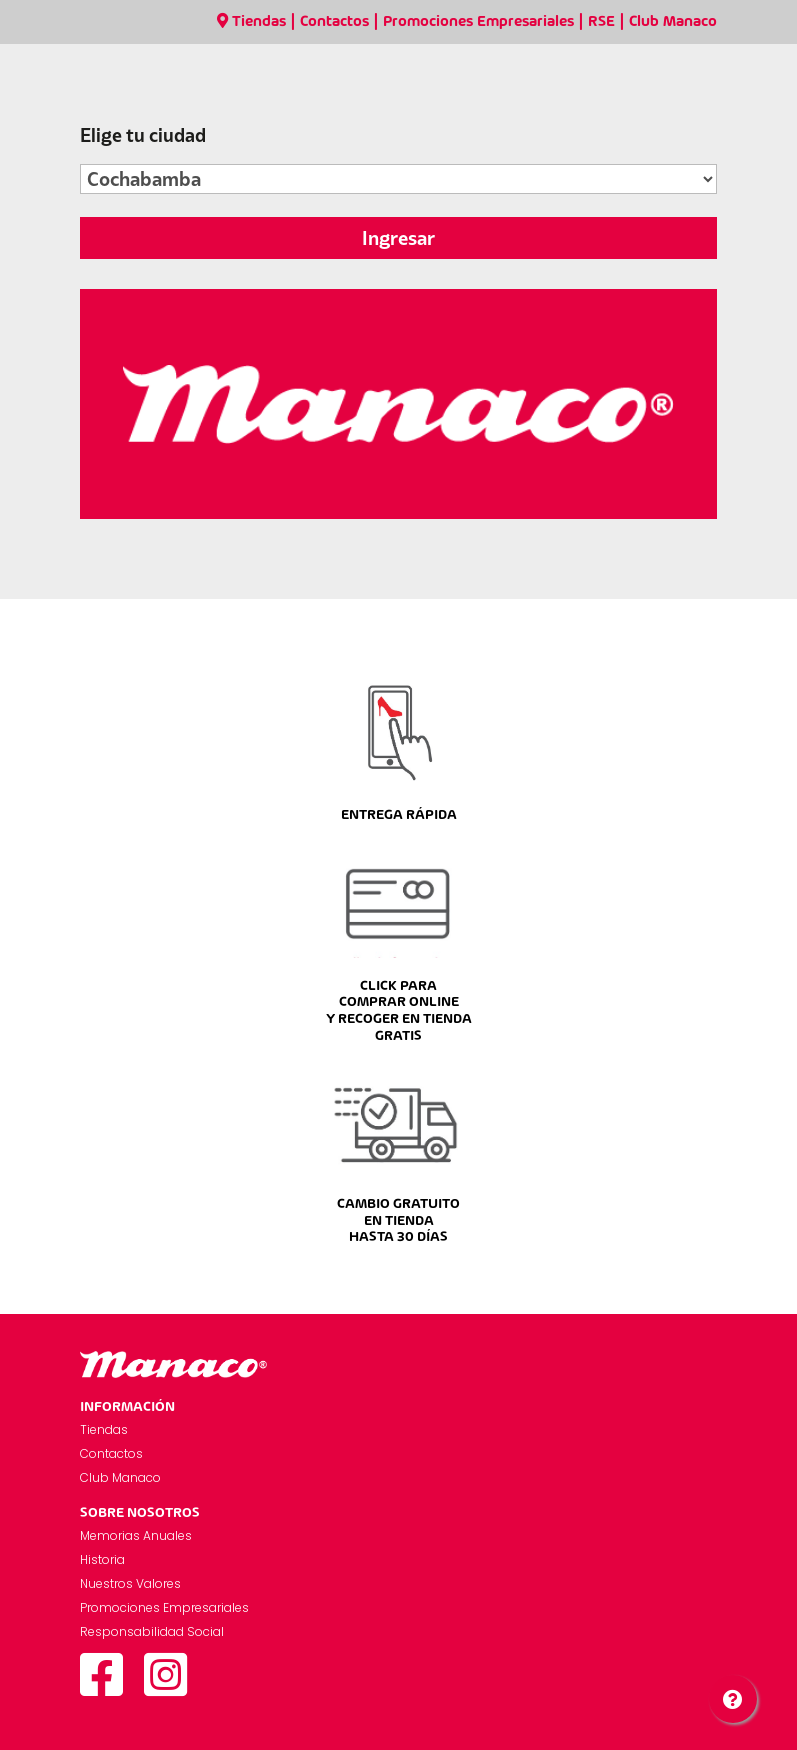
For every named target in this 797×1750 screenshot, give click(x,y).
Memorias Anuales (136, 1535)
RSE (601, 22)
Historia (102, 1559)
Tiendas (251, 22)
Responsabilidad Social (152, 1631)
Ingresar (398, 238)
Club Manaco (673, 22)
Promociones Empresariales (478, 22)
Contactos (334, 22)
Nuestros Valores (130, 1583)
